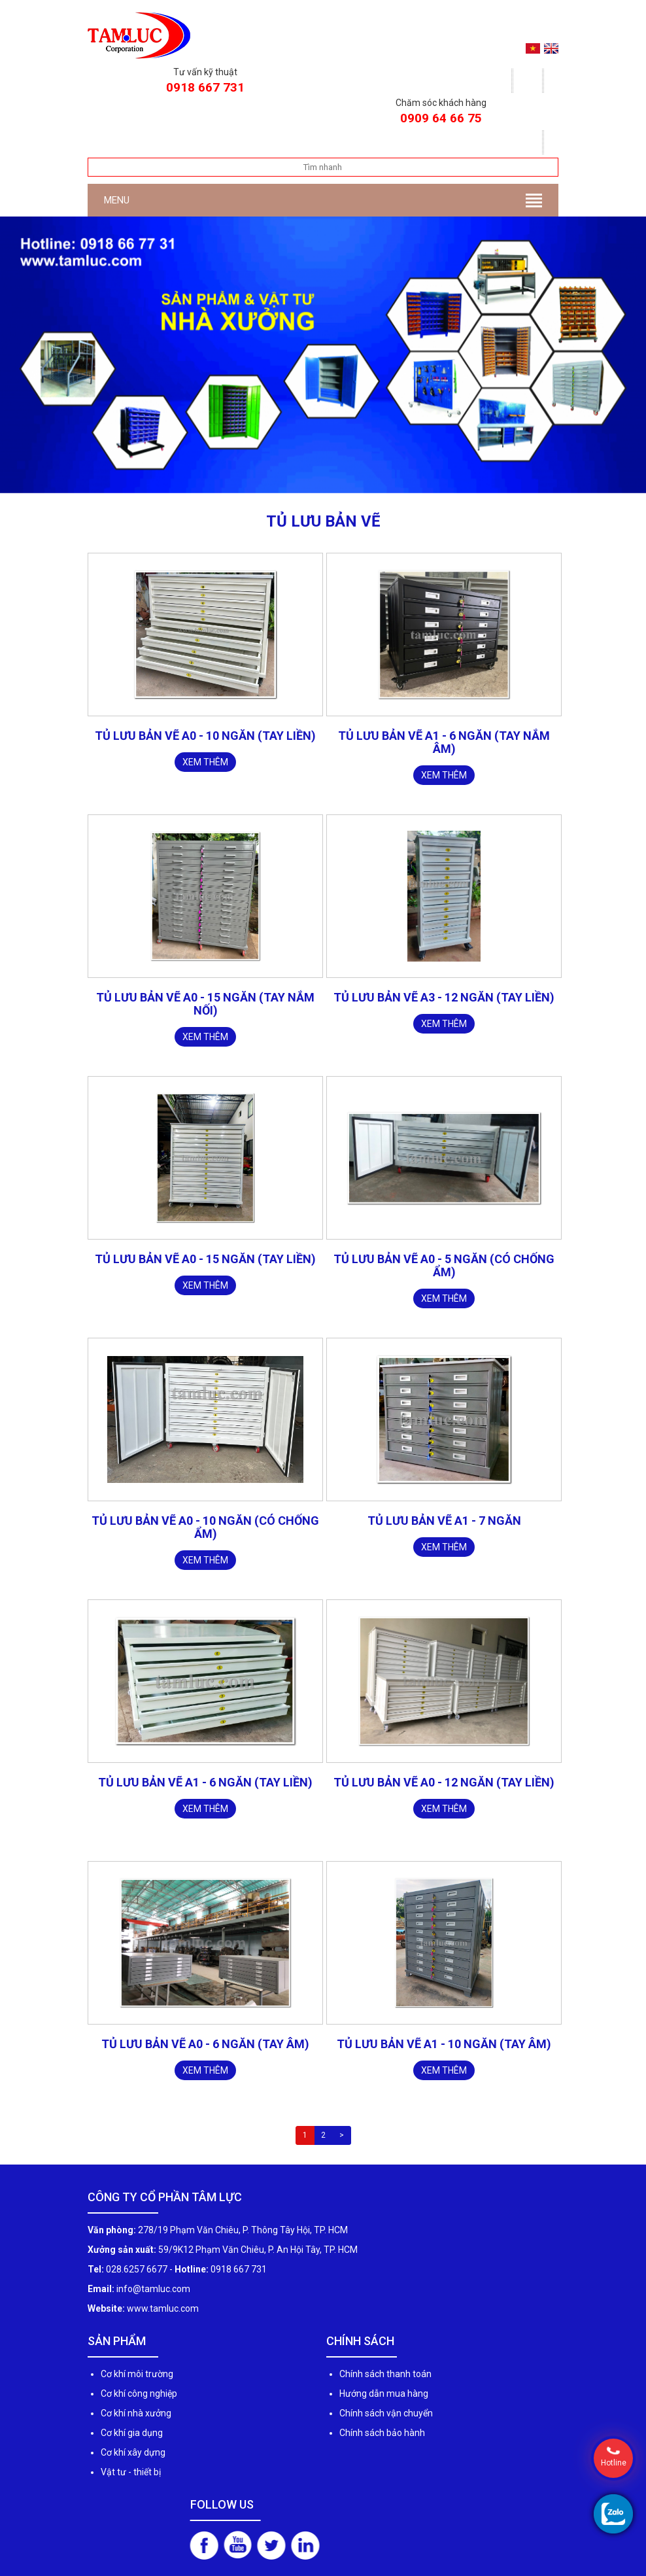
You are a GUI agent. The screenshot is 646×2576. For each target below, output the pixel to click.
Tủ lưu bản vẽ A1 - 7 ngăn (444, 1520)
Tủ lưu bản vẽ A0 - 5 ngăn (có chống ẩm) (443, 1265)
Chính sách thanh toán (385, 2374)
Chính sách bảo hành (382, 2433)
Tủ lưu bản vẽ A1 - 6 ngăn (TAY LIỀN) (205, 1782)
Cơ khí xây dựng (133, 2452)
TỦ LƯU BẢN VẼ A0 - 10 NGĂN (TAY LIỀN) (205, 735)
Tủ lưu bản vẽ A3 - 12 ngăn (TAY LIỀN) (443, 997)
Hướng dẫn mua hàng (383, 2393)
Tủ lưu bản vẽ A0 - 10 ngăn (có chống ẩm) (205, 1527)
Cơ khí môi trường (137, 2374)
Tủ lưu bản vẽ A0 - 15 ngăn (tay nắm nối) (205, 1003)
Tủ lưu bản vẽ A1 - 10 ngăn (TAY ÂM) (444, 2044)
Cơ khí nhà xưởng (136, 2413)
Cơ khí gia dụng (132, 2433)
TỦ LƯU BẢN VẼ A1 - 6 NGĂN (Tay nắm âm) (444, 742)
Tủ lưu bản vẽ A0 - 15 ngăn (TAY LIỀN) (205, 1259)
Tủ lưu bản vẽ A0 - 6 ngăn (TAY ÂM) (205, 2044)
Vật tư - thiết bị (131, 2472)
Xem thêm (205, 762)
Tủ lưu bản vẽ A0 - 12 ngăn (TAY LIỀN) (443, 1782)
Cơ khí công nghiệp (139, 2393)
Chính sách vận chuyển (386, 2413)
